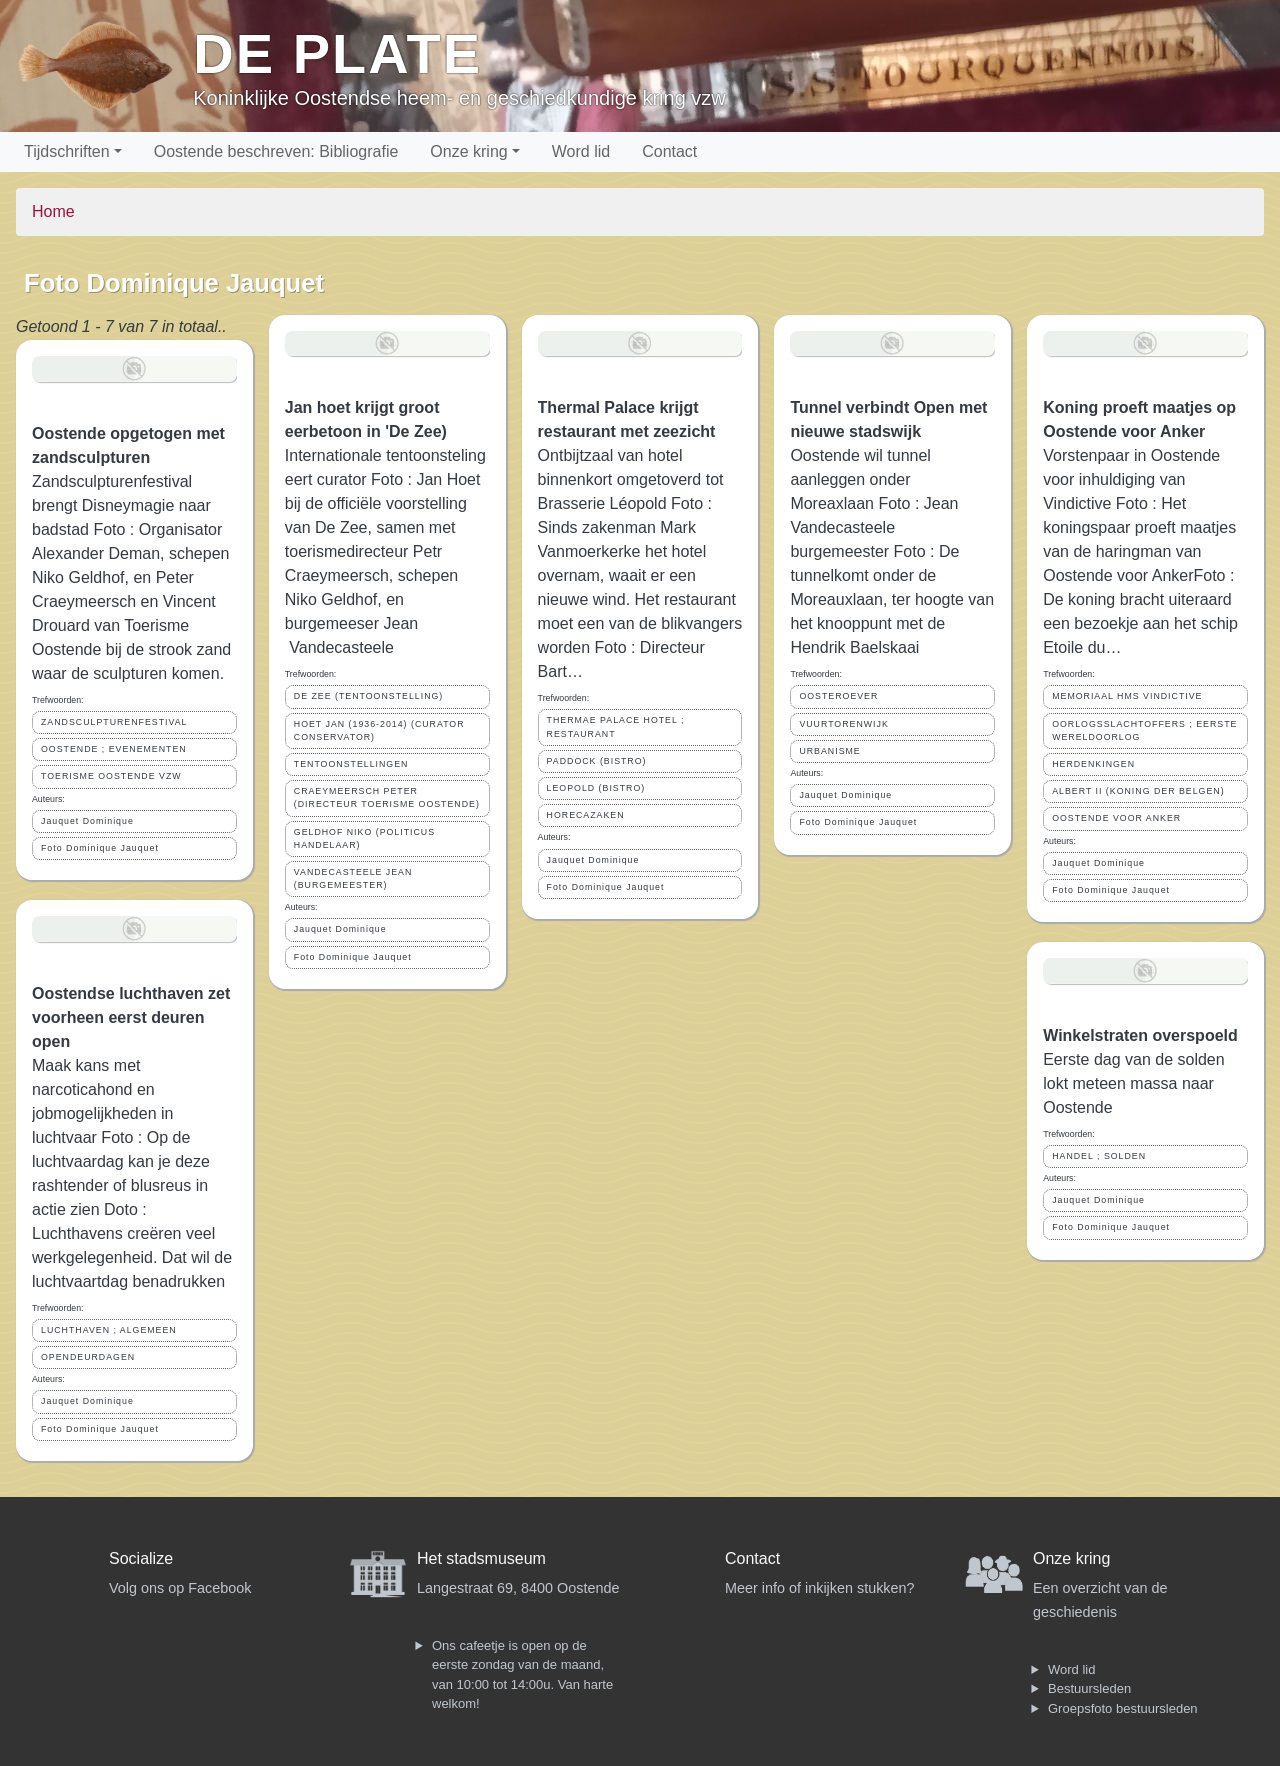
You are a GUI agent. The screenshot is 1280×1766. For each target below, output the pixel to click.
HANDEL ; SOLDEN (1099, 1156)
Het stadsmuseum (481, 1558)
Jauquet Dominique (87, 821)
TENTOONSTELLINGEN (351, 764)
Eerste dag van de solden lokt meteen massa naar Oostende (1133, 1083)
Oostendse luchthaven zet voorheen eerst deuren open (131, 1017)
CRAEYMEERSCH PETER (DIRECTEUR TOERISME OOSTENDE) (387, 797)
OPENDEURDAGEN (88, 1357)
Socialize (141, 1558)
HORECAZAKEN (586, 815)
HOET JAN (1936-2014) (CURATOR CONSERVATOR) (379, 730)
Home (53, 211)
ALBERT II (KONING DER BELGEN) (1138, 791)
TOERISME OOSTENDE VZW (111, 776)
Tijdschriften (67, 151)
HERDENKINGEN (1093, 764)
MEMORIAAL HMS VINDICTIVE (1127, 696)
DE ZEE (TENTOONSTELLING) (368, 696)
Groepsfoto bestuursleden (1123, 1708)
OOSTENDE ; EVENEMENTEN (114, 749)
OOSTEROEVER (838, 696)
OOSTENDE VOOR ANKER (1116, 818)
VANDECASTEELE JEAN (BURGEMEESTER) (353, 878)
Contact (669, 151)
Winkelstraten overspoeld (1140, 1035)
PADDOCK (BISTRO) (597, 761)
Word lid (581, 151)
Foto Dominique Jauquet (100, 848)
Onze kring (468, 151)
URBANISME (829, 751)
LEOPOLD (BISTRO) (596, 788)
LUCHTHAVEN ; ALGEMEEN (109, 1330)
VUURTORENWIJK (843, 724)
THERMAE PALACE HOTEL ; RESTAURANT (616, 726)
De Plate (337, 53)
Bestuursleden (1089, 1688)
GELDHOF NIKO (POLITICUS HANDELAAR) (364, 838)
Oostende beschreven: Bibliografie (276, 151)
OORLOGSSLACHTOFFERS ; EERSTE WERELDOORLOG (1144, 730)
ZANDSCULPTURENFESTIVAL (114, 722)
